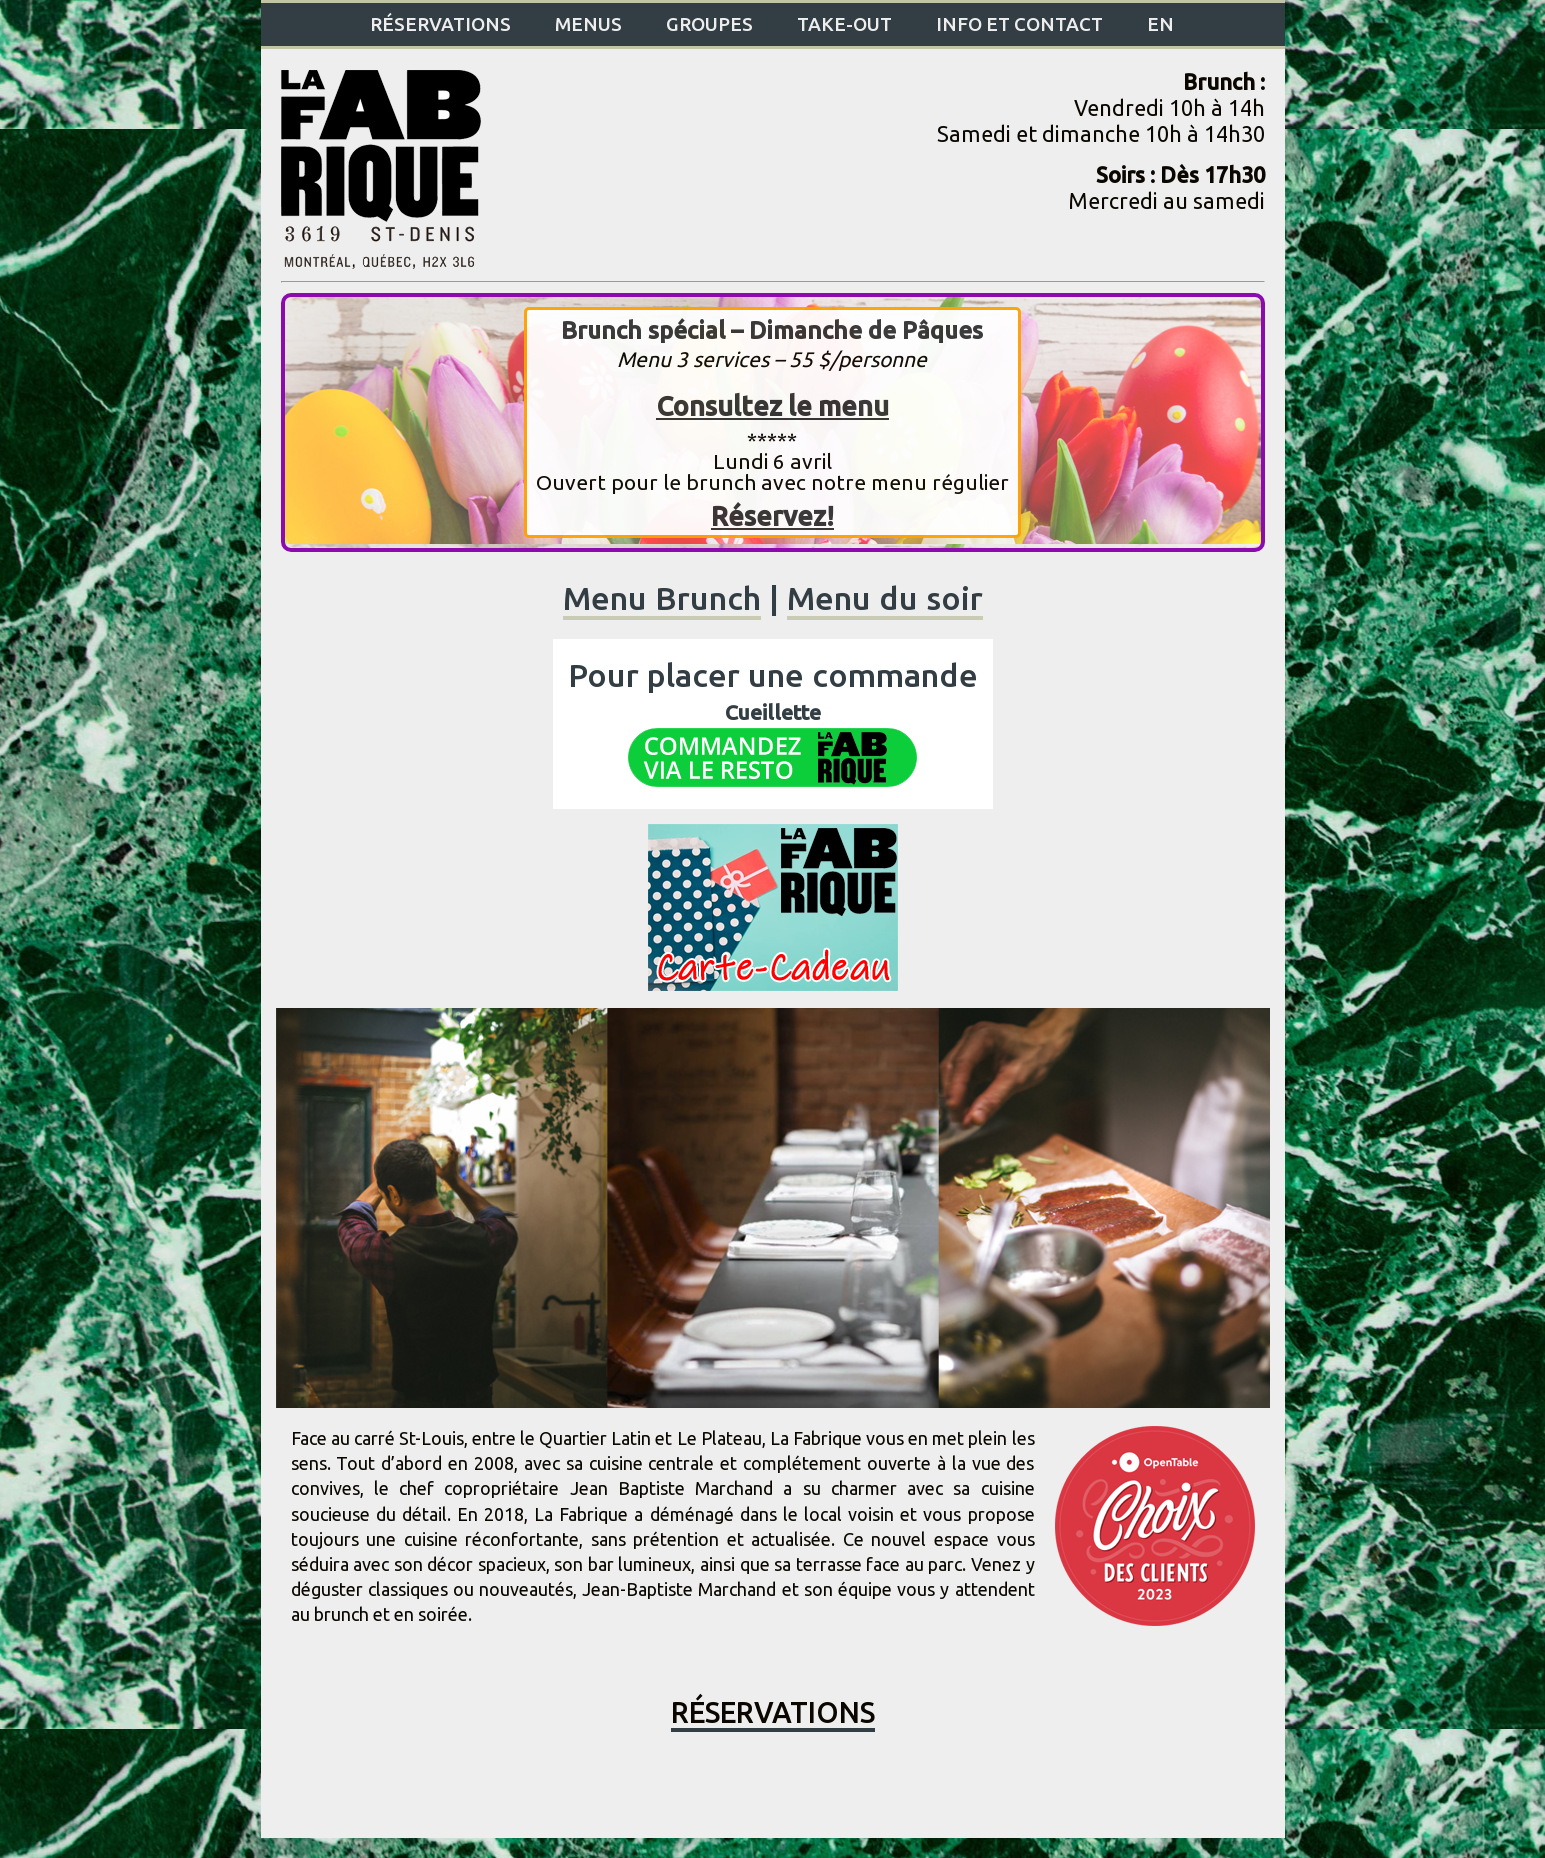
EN (1160, 24)
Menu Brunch (662, 598)
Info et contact (1019, 24)
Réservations (440, 24)
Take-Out (844, 24)
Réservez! (772, 516)
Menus (588, 24)
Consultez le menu (772, 406)
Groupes (709, 24)
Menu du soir (885, 598)
